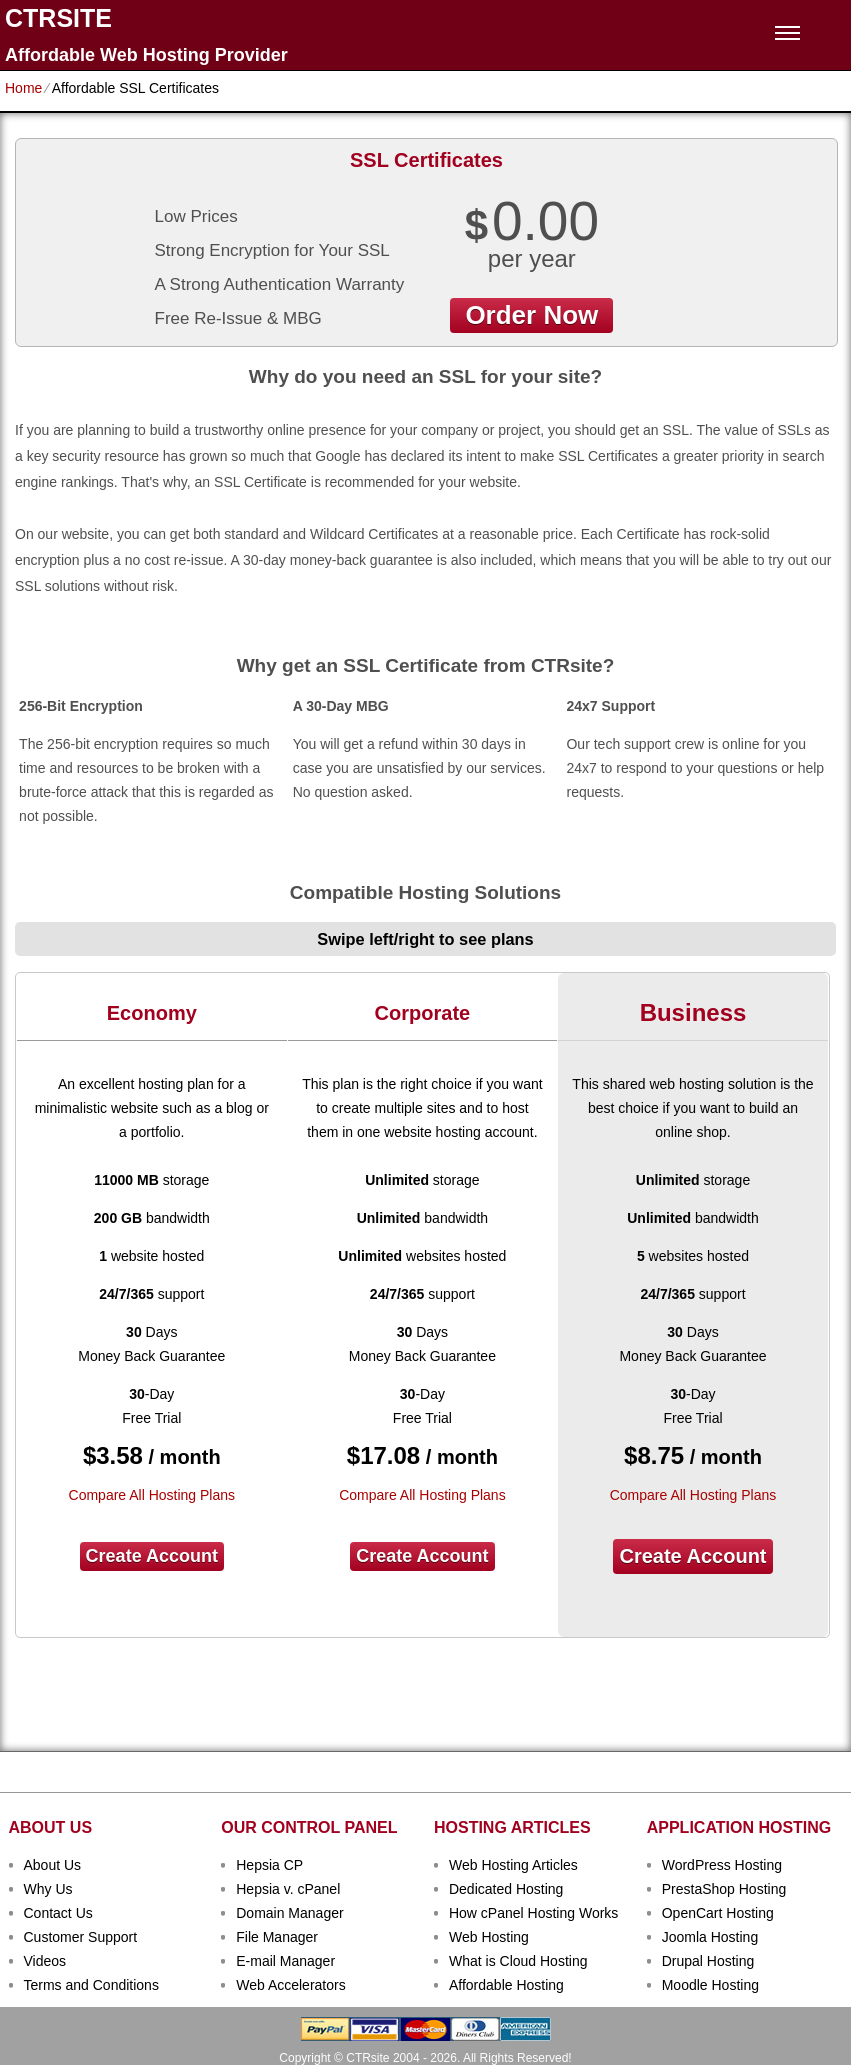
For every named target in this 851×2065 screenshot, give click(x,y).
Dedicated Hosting (506, 1889)
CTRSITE (58, 18)
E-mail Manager (285, 1961)
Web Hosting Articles (513, 1865)
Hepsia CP (269, 1865)
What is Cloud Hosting (518, 1961)
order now (531, 315)
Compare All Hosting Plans (152, 1495)
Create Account (152, 1556)
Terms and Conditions (91, 1985)
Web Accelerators (290, 1985)
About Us (53, 1865)
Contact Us (58, 1913)
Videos (45, 1961)
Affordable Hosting (506, 1985)
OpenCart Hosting (718, 1913)
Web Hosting (489, 1937)
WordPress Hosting (722, 1865)
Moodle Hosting (710, 1985)
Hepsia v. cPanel (288, 1889)
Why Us (48, 1889)
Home (23, 88)
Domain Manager (289, 1913)
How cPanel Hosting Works (533, 1913)
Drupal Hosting (708, 1961)
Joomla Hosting (710, 1937)
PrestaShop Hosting (724, 1889)
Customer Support (81, 1937)
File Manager (277, 1937)
